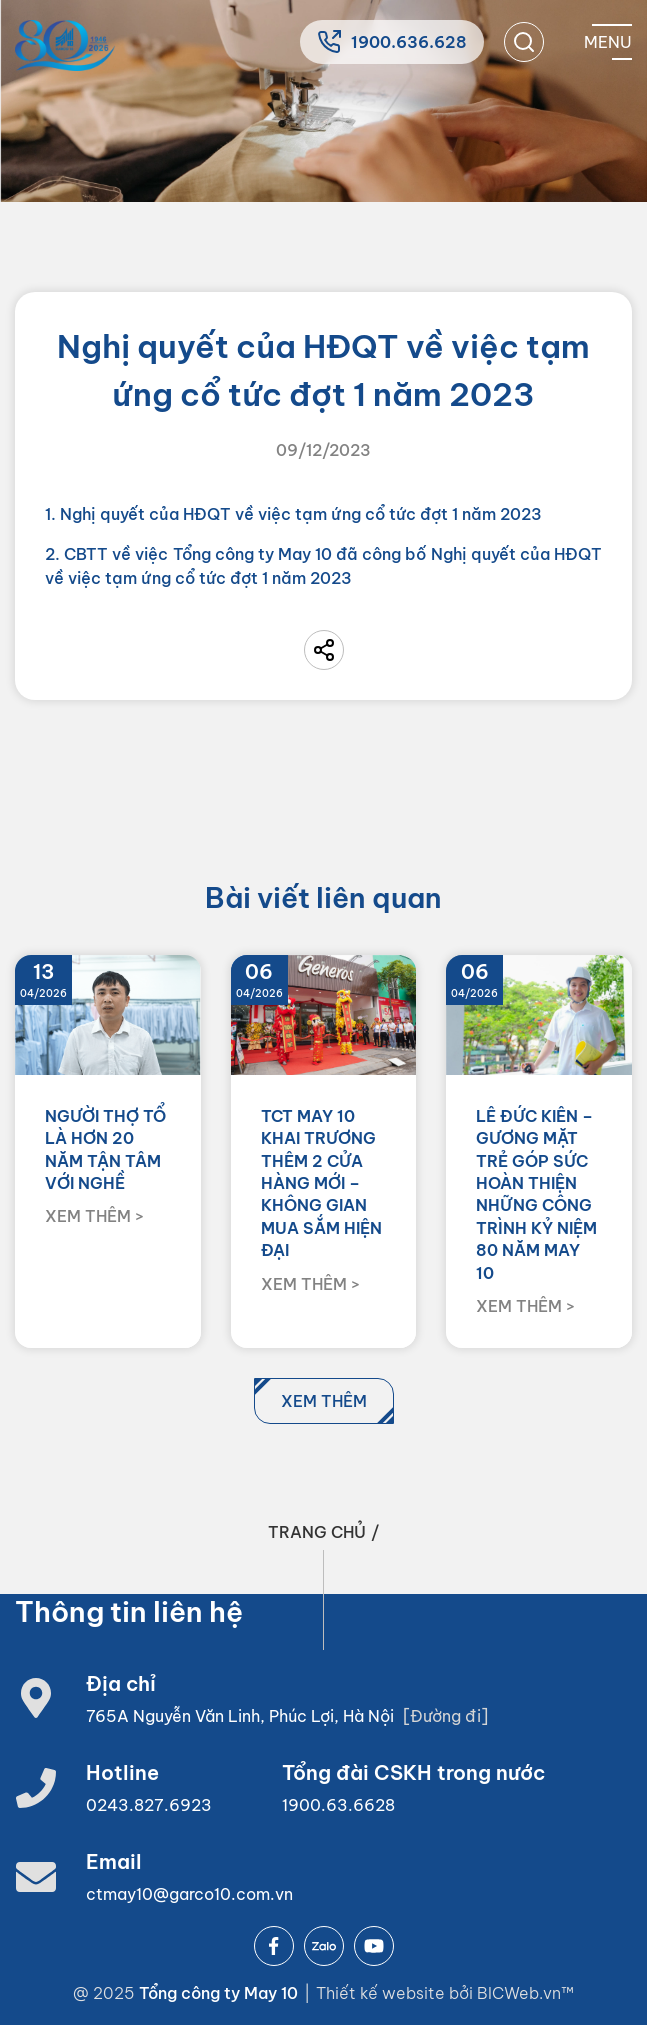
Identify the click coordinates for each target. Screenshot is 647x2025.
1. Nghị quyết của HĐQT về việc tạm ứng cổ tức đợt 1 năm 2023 (293, 514)
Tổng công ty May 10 (218, 1993)
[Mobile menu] (608, 42)
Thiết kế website (382, 1993)
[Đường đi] (445, 1716)
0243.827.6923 (149, 1805)
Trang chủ (317, 1532)
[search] (524, 42)
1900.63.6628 (338, 1805)
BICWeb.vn (519, 1993)
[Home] (65, 45)
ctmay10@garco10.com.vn (189, 1894)
